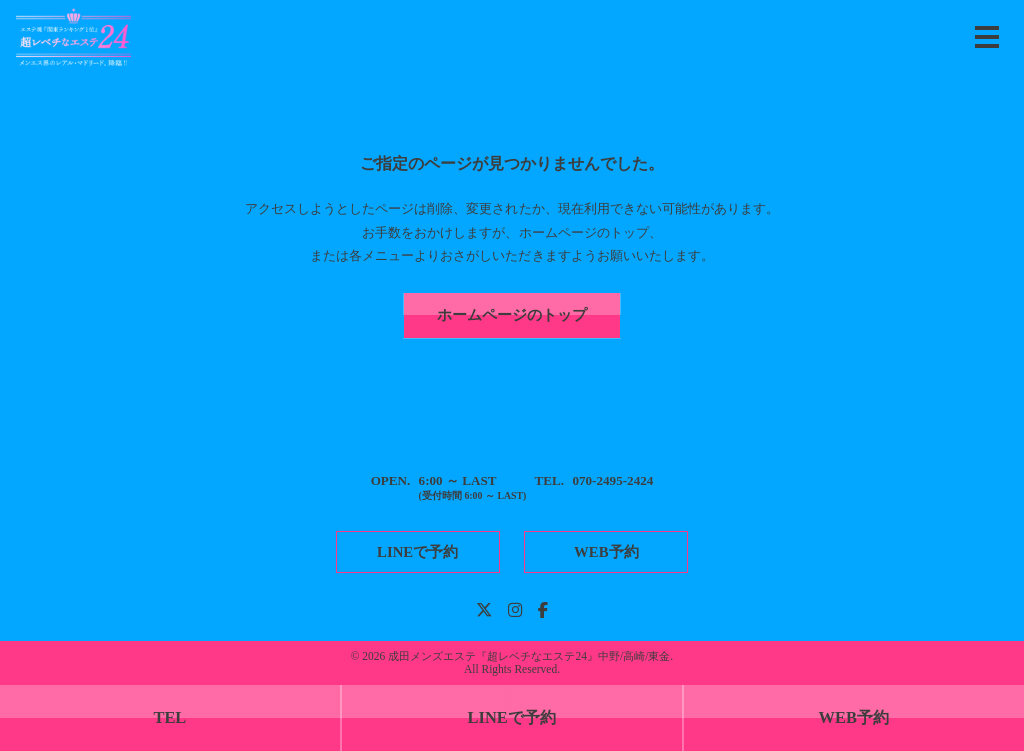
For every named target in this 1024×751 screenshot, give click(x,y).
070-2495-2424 (612, 480)
